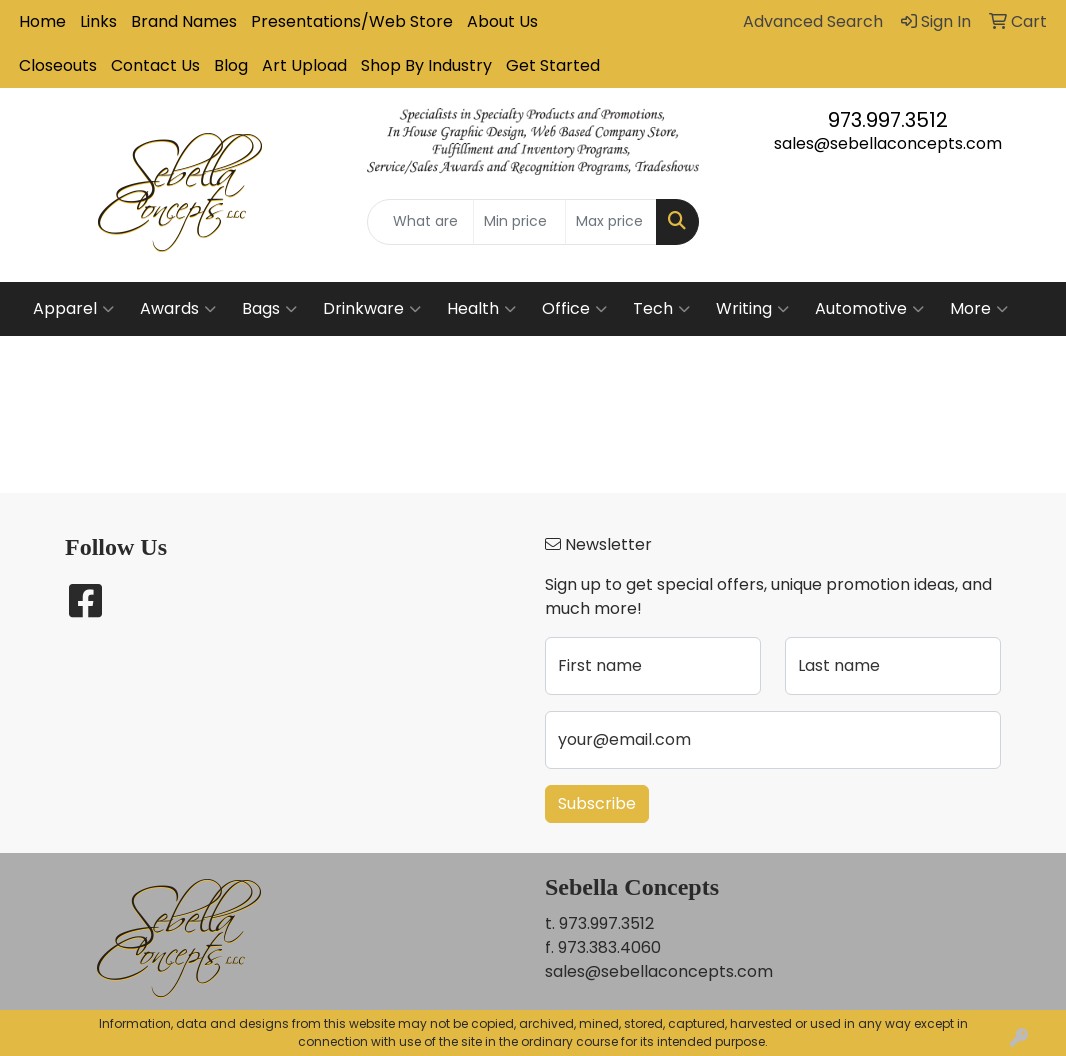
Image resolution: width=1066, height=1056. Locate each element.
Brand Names (184, 21)
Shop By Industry (426, 65)
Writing (752, 309)
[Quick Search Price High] (611, 222)
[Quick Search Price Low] (519, 222)
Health (481, 309)
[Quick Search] (420, 222)
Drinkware (372, 309)
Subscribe (597, 803)
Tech (661, 309)
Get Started (553, 65)
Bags (269, 309)
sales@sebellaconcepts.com (888, 143)
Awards (178, 309)
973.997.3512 (888, 120)
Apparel (73, 309)
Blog (231, 65)
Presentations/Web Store (352, 21)
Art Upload (304, 65)
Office (574, 309)
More (979, 309)
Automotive (869, 309)
